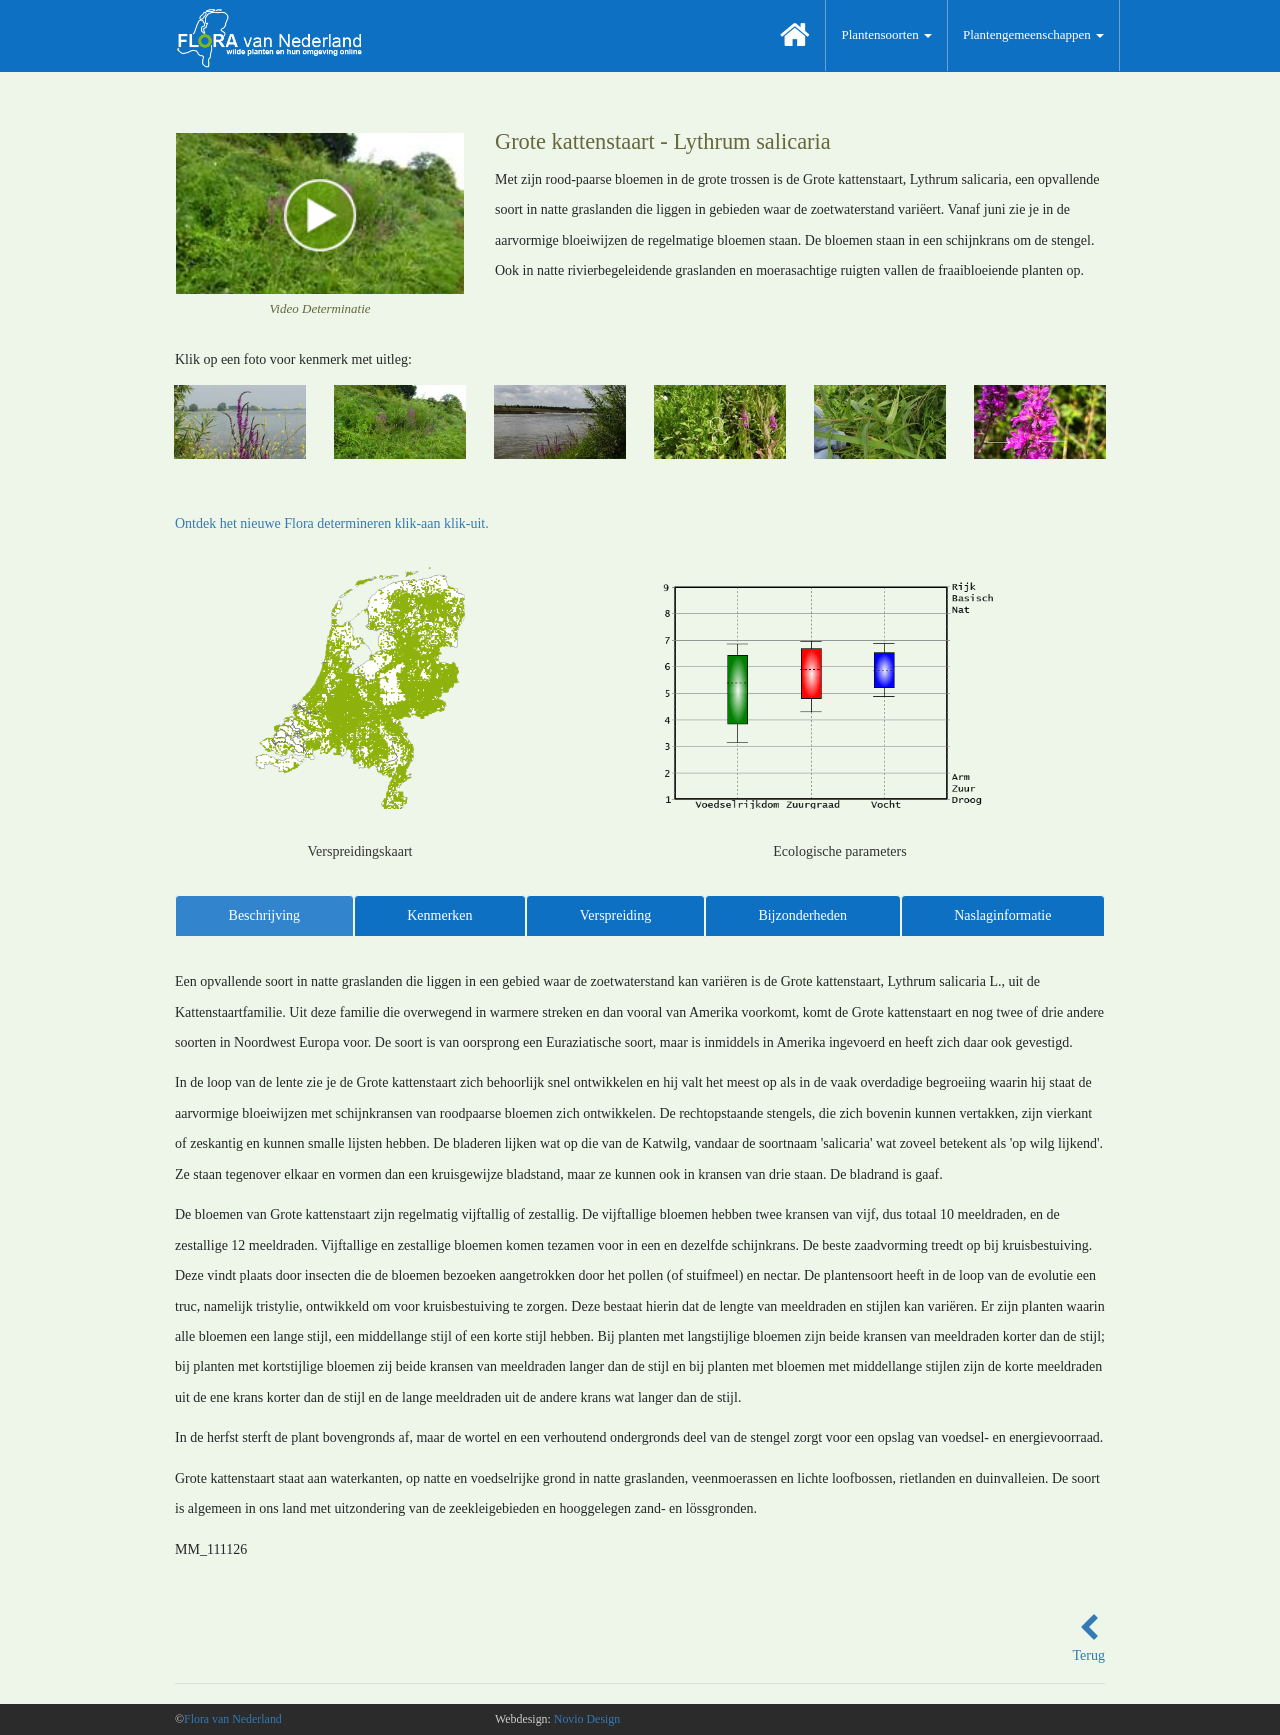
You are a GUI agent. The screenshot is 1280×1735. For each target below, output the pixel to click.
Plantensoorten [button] (886, 34)
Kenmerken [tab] (439, 915)
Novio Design (587, 1719)
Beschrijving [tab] (265, 915)
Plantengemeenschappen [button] (1033, 34)
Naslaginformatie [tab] (1002, 915)
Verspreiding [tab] (616, 915)
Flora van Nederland (233, 1719)
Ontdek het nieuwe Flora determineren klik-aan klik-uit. (332, 523)
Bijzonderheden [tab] (802, 915)
